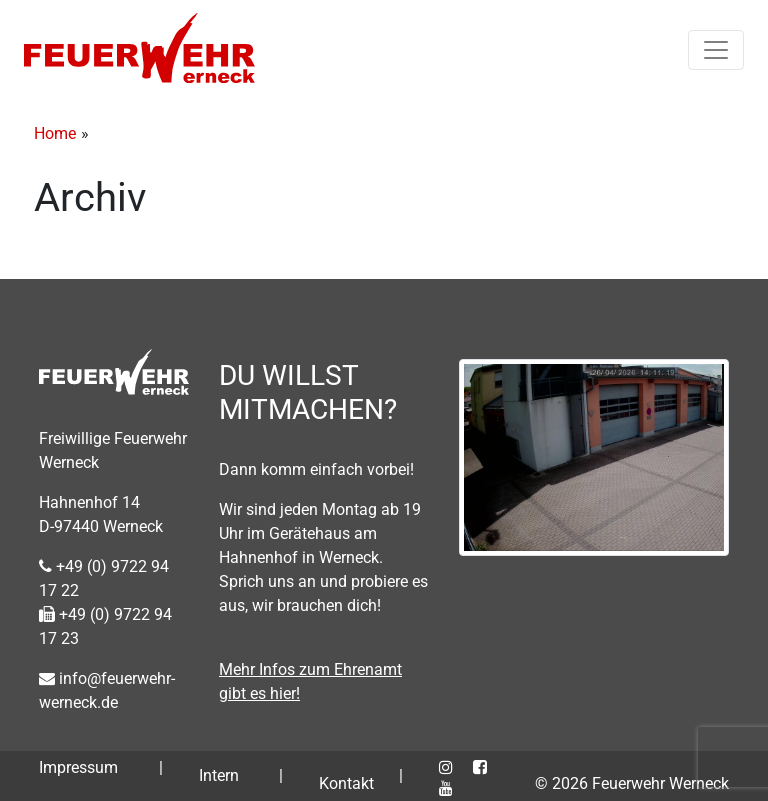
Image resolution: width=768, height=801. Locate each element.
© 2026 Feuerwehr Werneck (632, 783)
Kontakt (346, 783)
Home (55, 133)
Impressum (78, 767)
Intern (219, 775)
